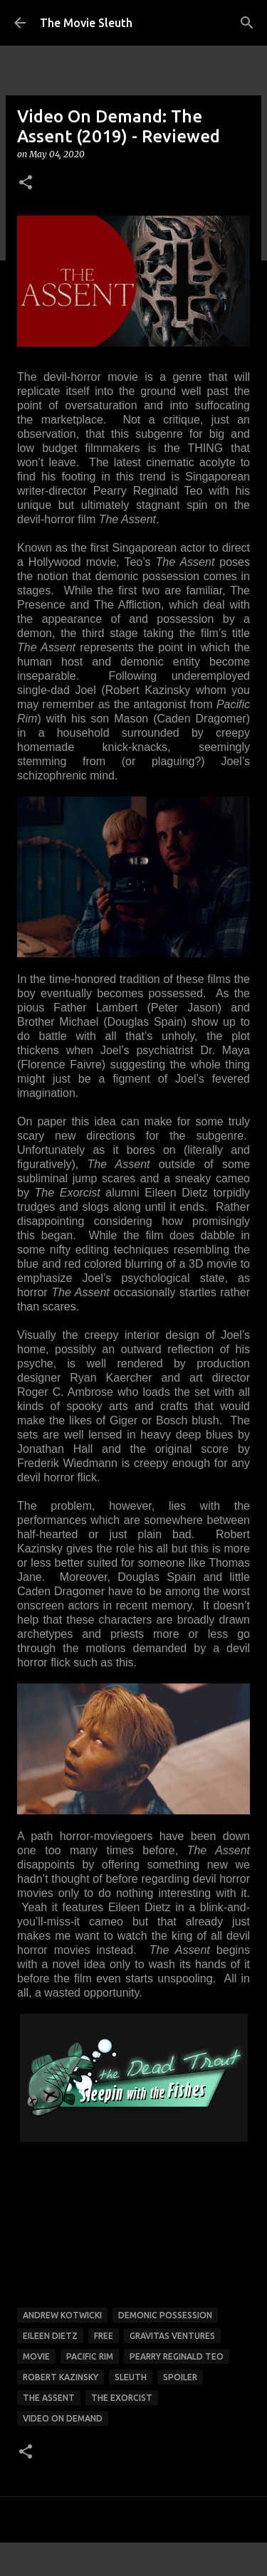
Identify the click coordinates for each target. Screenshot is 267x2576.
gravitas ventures (172, 2335)
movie (36, 2356)
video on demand (63, 2418)
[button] (25, 183)
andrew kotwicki (62, 2315)
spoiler (180, 2377)
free (103, 2335)
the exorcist (121, 2397)
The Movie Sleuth (86, 22)
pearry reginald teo (177, 2356)
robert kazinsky (60, 2377)
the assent (49, 2397)
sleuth (131, 2377)
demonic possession (165, 2315)
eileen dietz (50, 2335)
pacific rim (89, 2356)
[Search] (247, 23)
